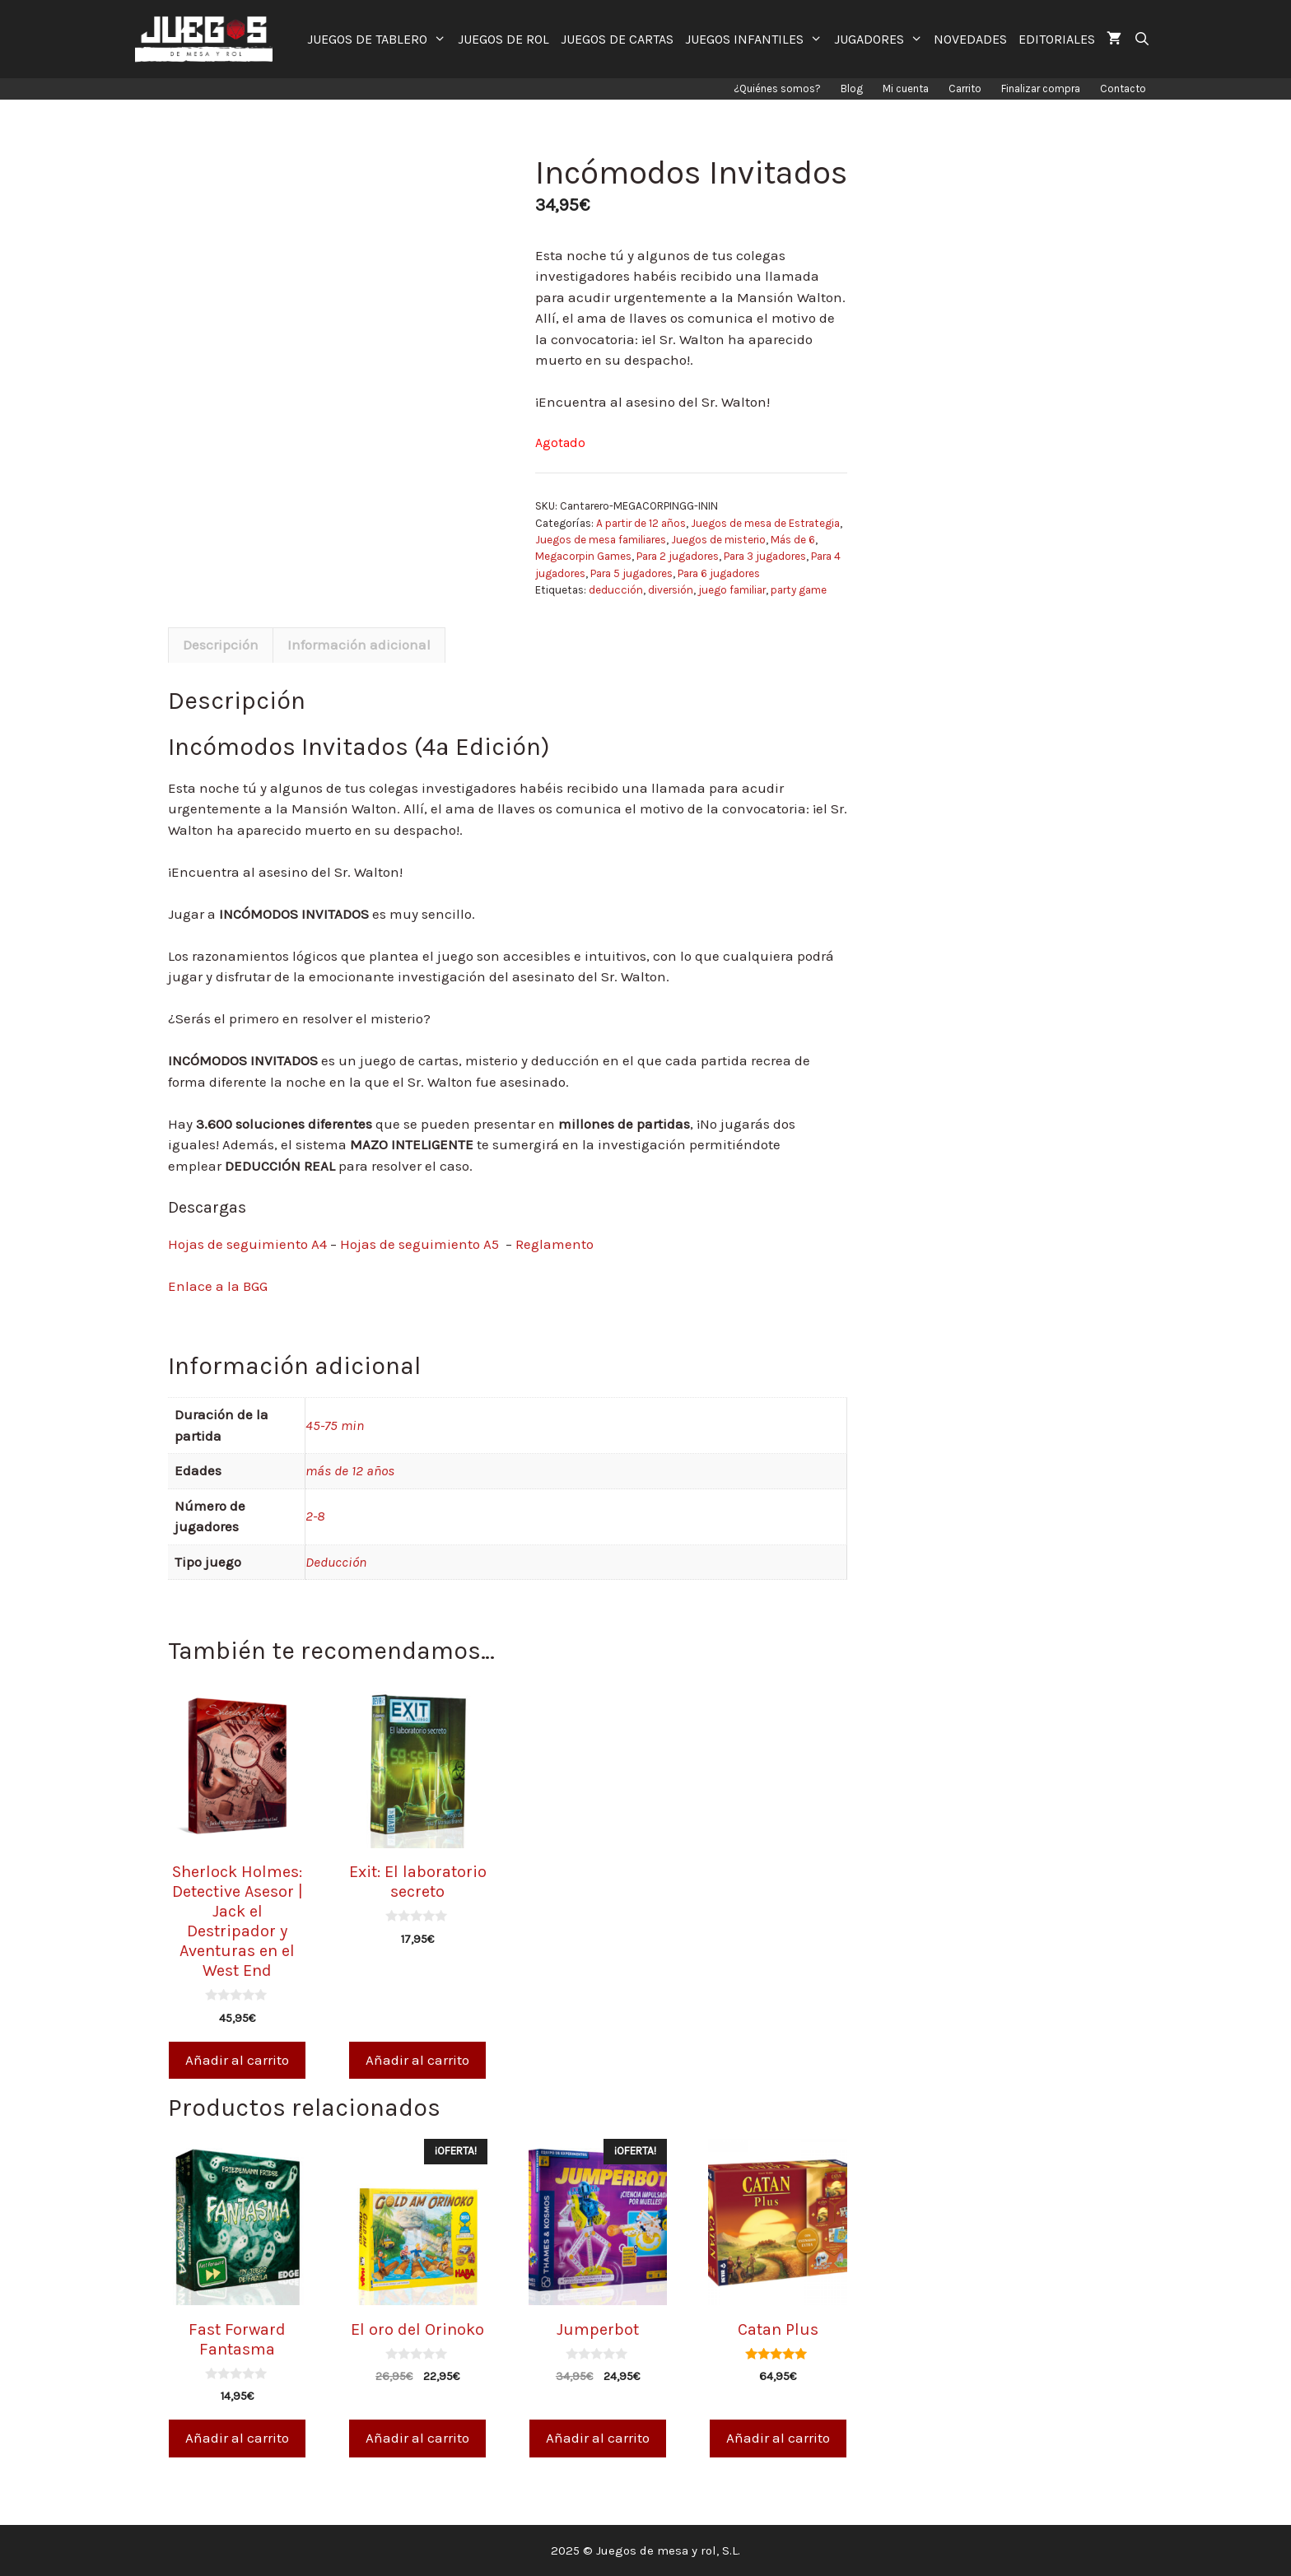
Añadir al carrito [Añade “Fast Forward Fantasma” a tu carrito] (237, 2437)
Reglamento (554, 1244)
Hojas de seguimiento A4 (247, 1244)
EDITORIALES (1056, 39)
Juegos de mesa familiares (600, 539)
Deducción (335, 1562)
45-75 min (334, 1425)
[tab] (220, 645)
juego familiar (732, 590)
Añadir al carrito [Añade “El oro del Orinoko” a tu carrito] (417, 2437)
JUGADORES (881, 39)
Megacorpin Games (583, 556)
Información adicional (359, 644)
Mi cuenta (906, 88)
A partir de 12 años (641, 523)
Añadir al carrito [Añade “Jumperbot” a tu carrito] (598, 2437)
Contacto (1123, 88)
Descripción (221, 644)
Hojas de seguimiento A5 (419, 1244)
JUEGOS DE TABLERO (379, 39)
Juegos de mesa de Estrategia (765, 523)
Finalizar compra (1040, 88)
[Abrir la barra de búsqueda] (1141, 39)
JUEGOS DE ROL (503, 39)
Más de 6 (793, 539)
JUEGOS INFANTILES (756, 39)
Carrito (964, 88)
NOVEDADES (970, 39)
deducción (616, 590)
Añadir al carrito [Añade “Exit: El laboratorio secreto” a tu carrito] (417, 2060)
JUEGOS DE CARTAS (617, 39)
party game (799, 590)
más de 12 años (349, 1470)
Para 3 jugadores (765, 556)
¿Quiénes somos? (777, 88)
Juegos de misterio (718, 539)
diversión (670, 590)
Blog (852, 88)
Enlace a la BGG (218, 1286)
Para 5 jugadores (631, 573)
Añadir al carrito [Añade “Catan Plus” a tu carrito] (778, 2437)
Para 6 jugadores (719, 573)
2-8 (314, 1515)
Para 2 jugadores (677, 556)
